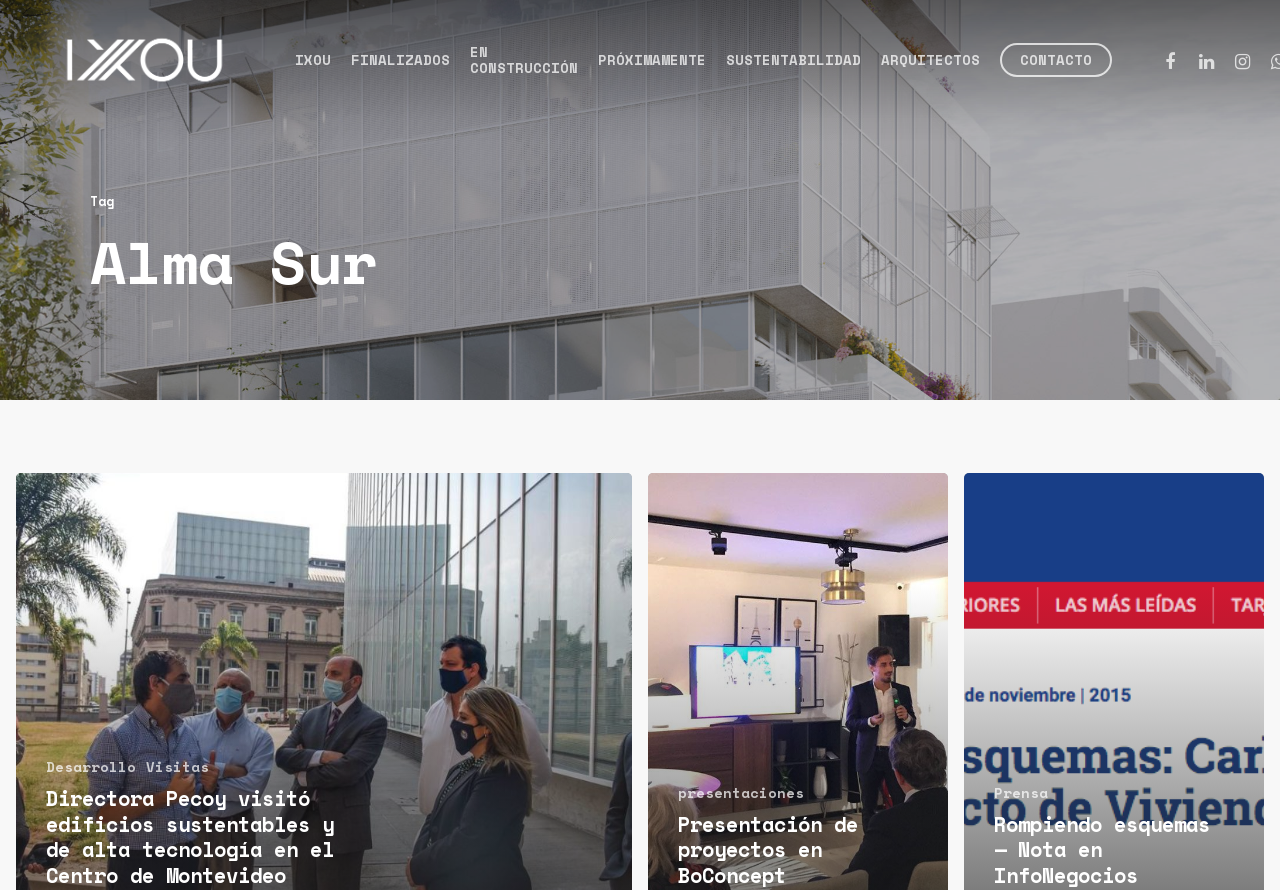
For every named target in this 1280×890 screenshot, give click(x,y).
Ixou (313, 60)
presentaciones (741, 792)
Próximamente (652, 60)
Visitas (177, 766)
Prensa (1021, 792)
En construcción (524, 60)
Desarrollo (91, 766)
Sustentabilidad (793, 60)
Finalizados (400, 60)
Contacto (1056, 60)
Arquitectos (930, 60)
